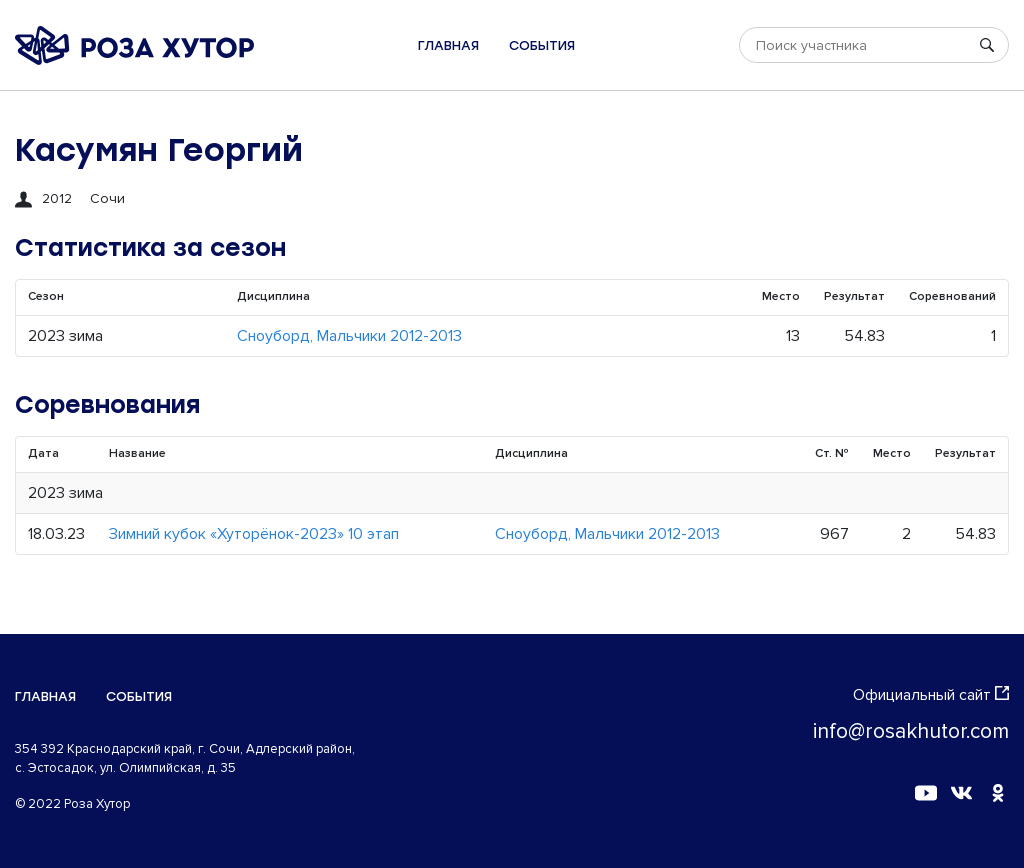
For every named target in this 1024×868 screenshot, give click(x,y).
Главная (448, 45)
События (542, 45)
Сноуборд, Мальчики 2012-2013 (349, 336)
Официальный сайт (931, 695)
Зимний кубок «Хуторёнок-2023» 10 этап (254, 534)
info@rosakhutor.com (911, 731)
